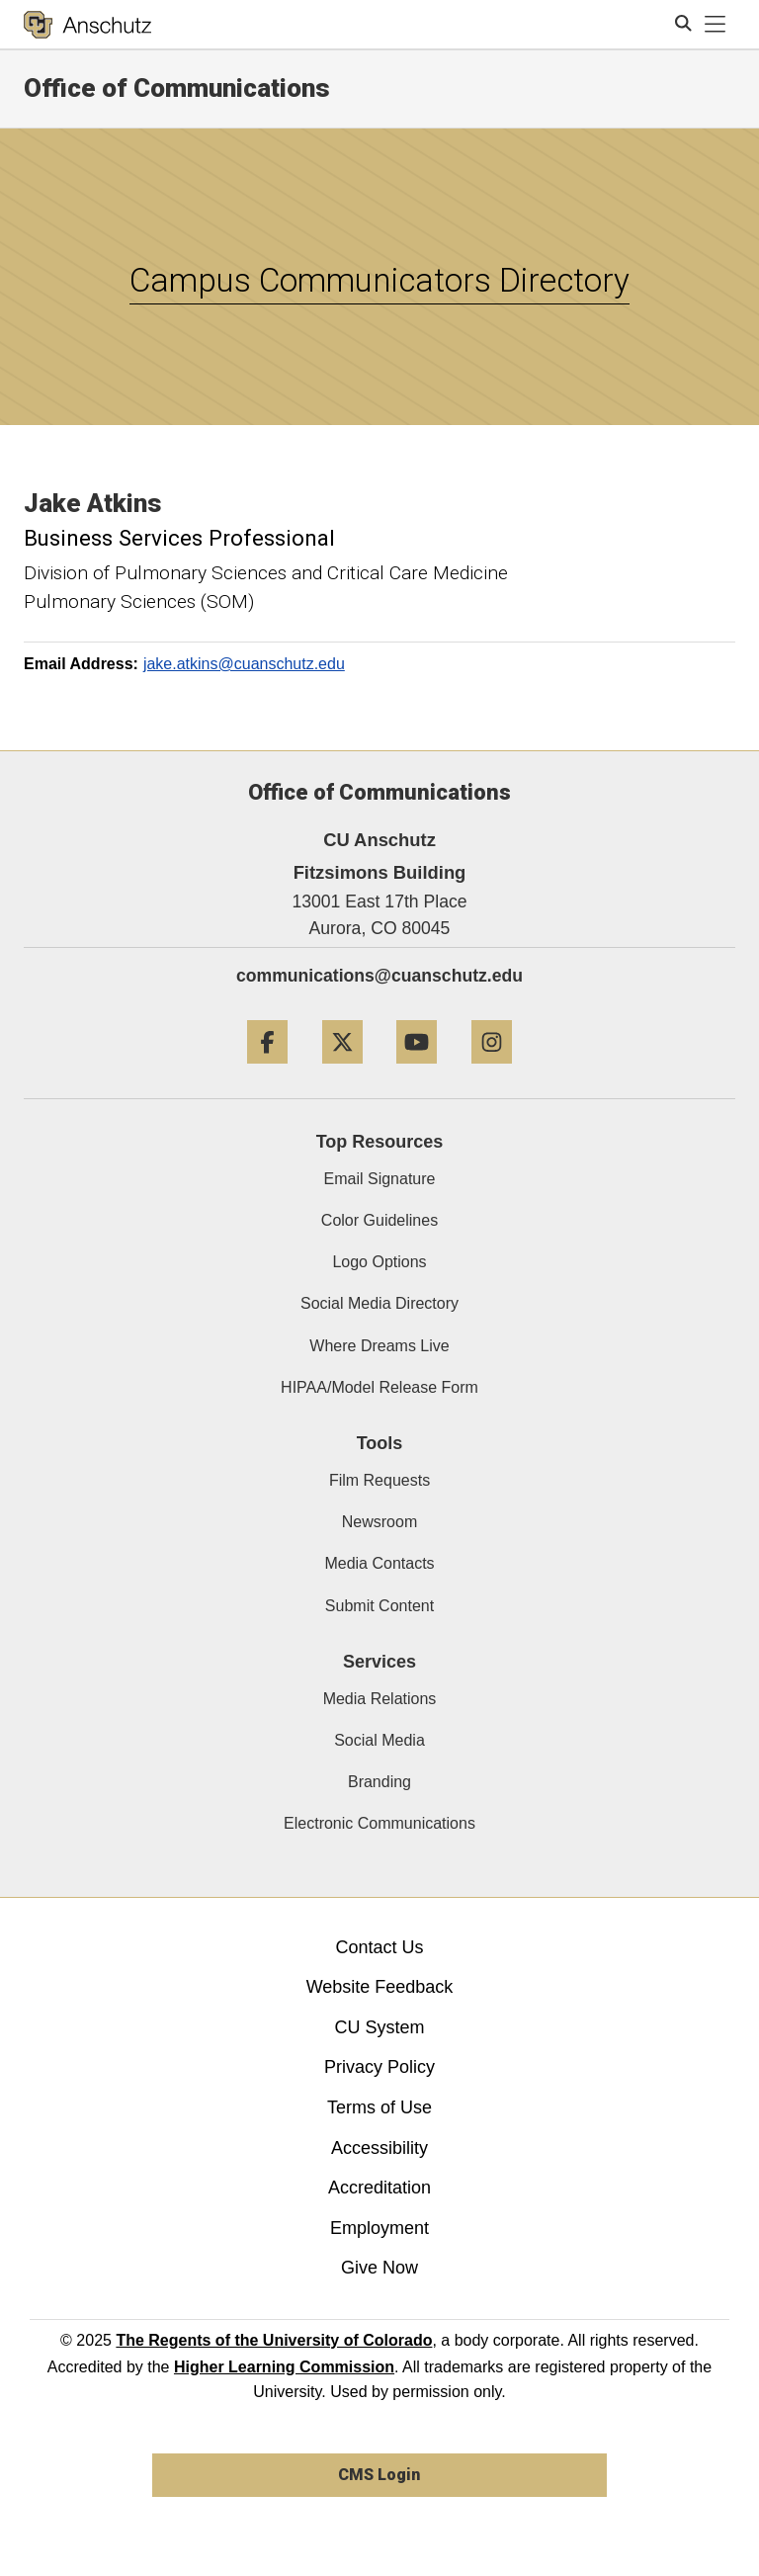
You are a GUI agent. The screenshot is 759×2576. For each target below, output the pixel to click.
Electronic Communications (379, 1823)
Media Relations (380, 1698)
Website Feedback (380, 1987)
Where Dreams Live (379, 1345)
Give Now (379, 2267)
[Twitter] (342, 1071)
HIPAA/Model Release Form (379, 1387)
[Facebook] (267, 1071)
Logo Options (379, 1261)
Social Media (379, 1740)
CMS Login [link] (379, 2474)
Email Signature (380, 1178)
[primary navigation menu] (715, 24)
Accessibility (379, 2148)
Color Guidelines (379, 1220)
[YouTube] (416, 1071)
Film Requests (379, 1480)
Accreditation (379, 2187)
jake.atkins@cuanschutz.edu (244, 663)
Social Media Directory (379, 1303)
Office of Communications (177, 88)
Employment (379, 2228)
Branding (379, 1781)
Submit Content (379, 1605)
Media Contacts (379, 1563)
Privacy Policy (379, 2067)
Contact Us (379, 1947)
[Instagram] (492, 1071)
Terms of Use (379, 2107)
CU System (379, 2027)
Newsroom (379, 1521)
